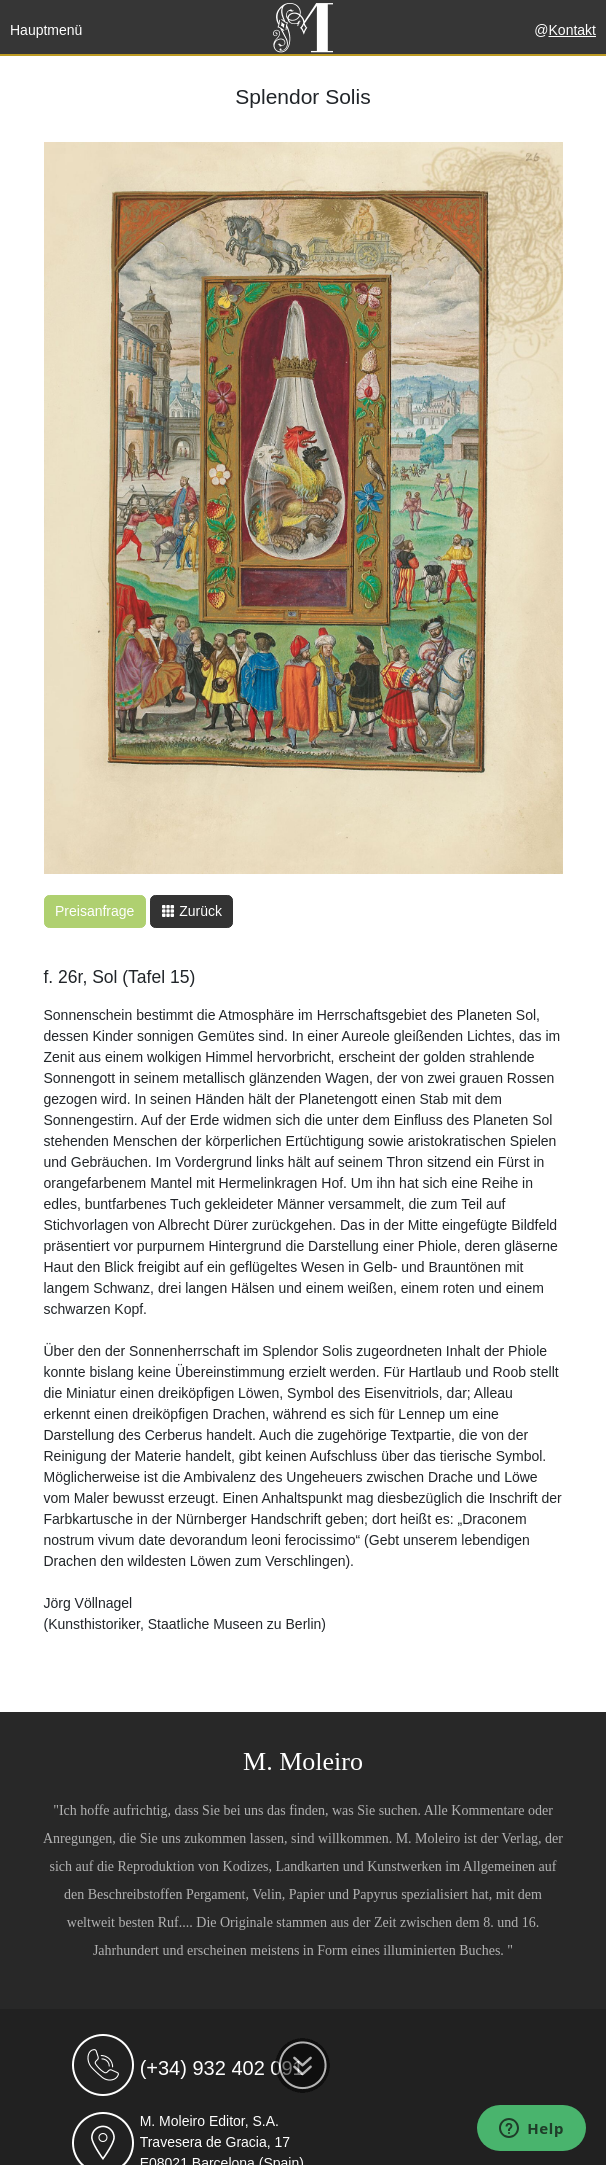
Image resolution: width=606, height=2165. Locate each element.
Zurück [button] (191, 911)
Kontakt (572, 30)
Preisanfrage (94, 911)
